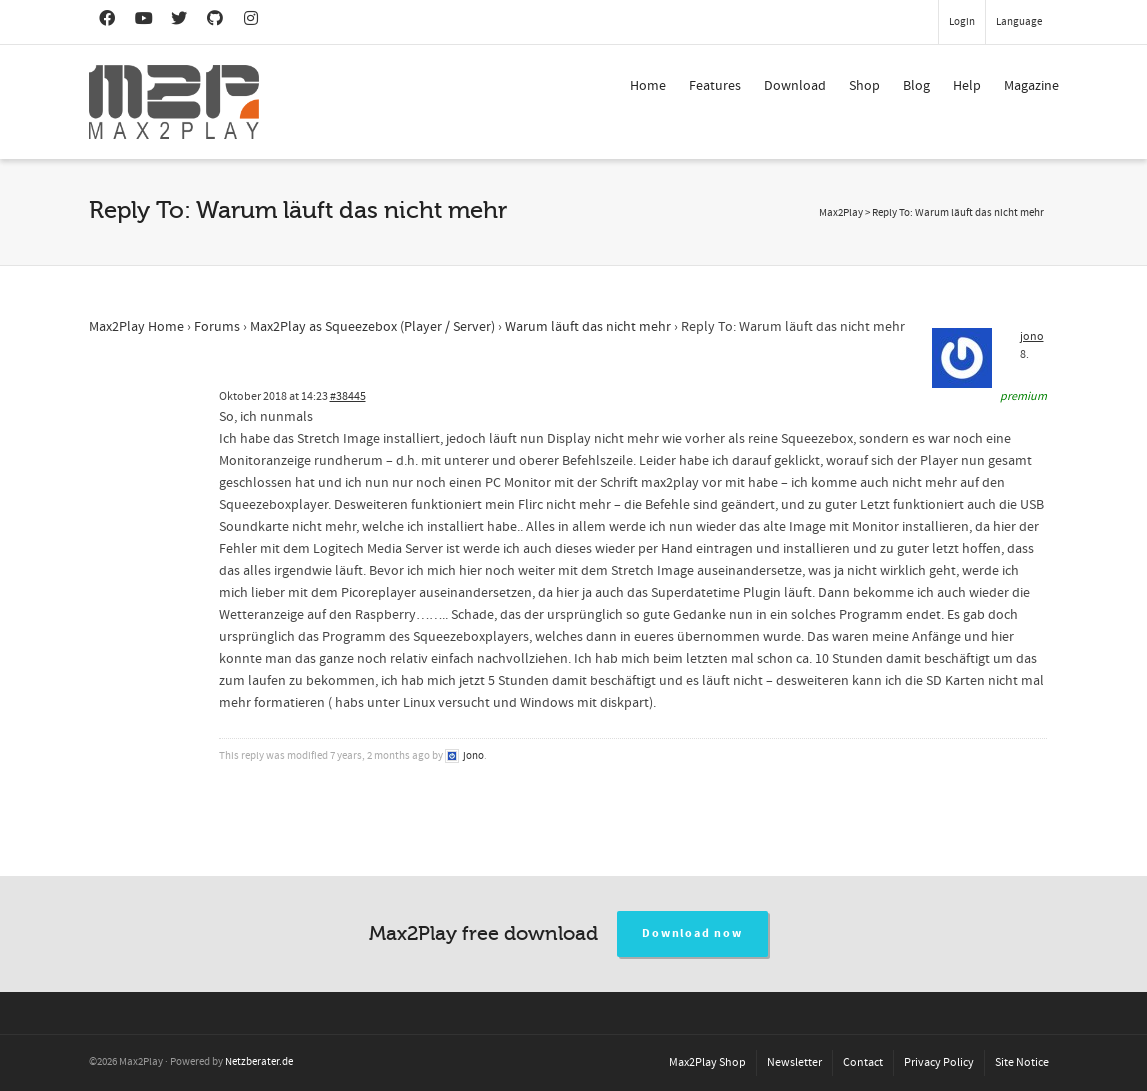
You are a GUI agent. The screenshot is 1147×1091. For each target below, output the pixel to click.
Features (715, 86)
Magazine (1031, 86)
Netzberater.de (259, 1062)
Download (795, 86)
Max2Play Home (136, 327)
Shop (864, 86)
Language (1019, 22)
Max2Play (841, 213)
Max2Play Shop (707, 1062)
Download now (692, 933)
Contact (863, 1062)
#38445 (348, 396)
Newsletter (794, 1062)
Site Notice (1022, 1062)
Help (967, 86)
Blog (916, 86)
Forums (217, 327)
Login (962, 22)
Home (648, 86)
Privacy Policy (939, 1062)
